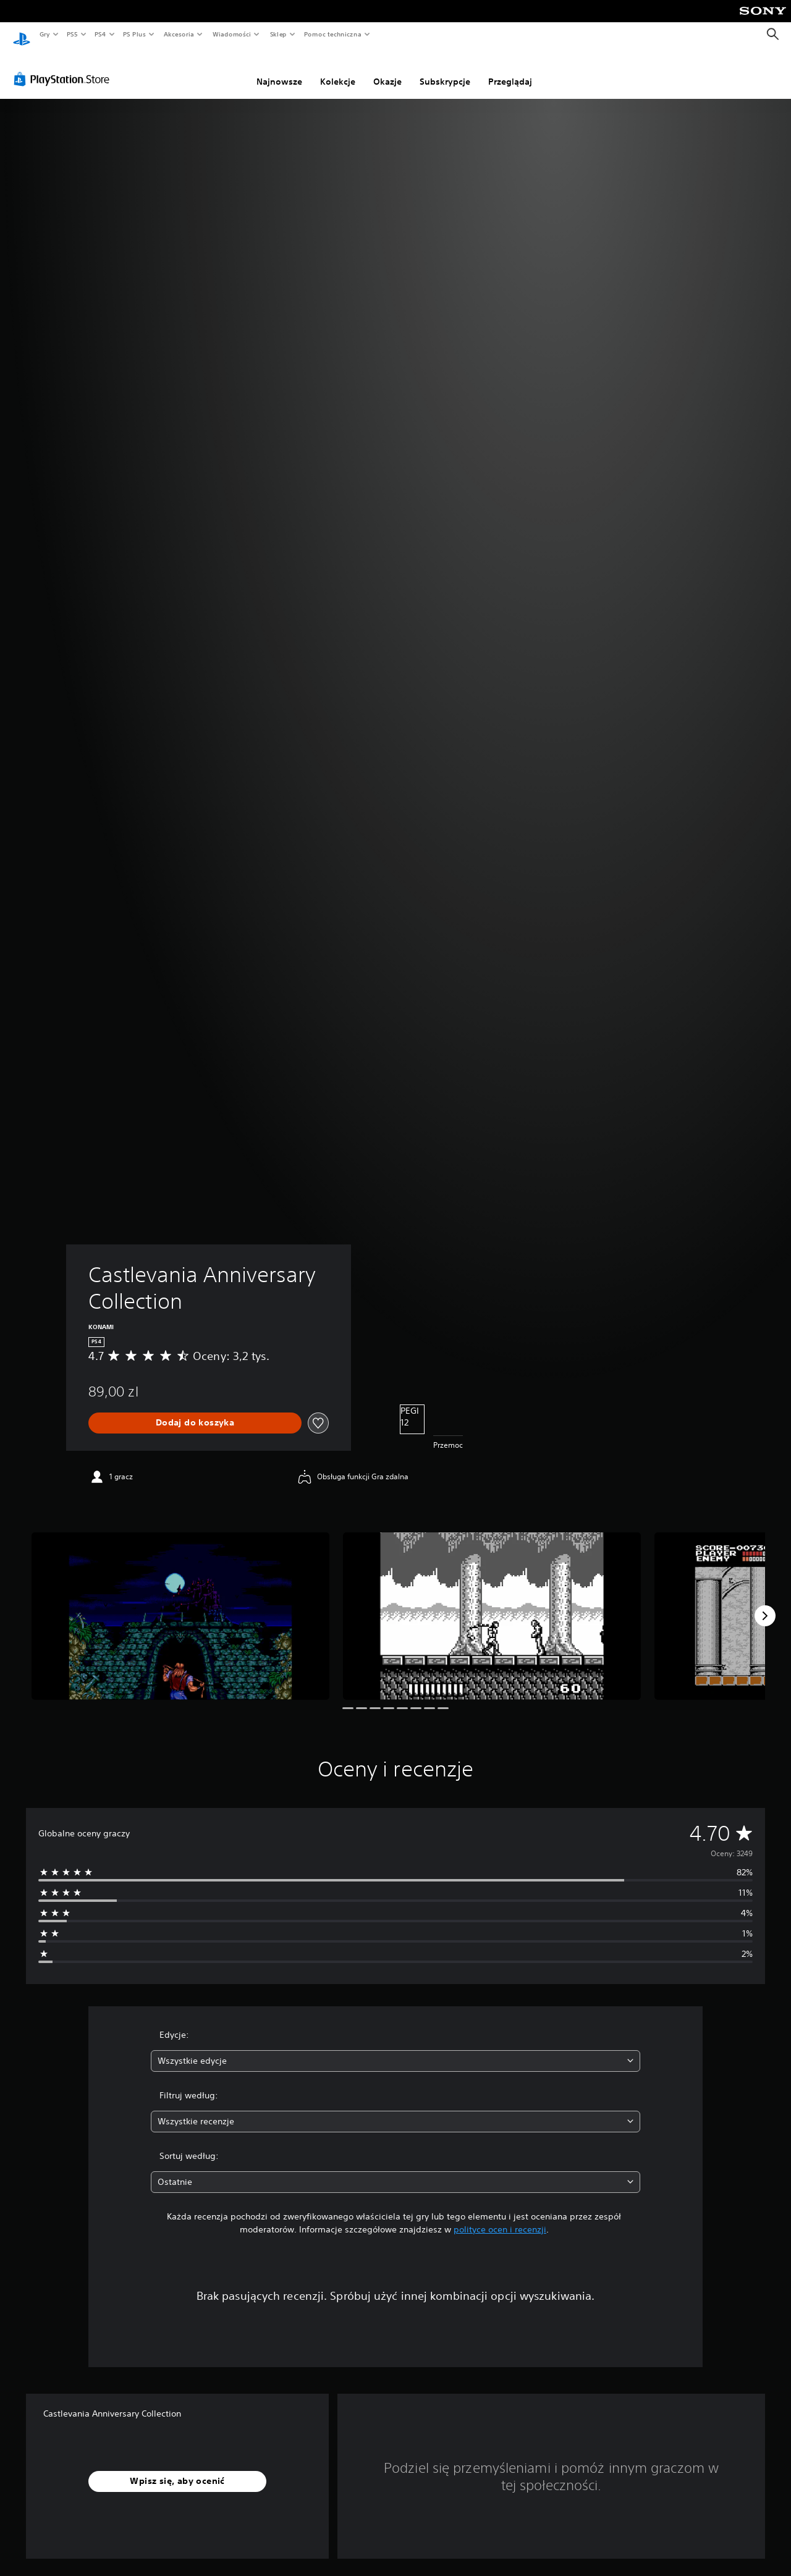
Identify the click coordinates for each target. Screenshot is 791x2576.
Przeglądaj (510, 69)
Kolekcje (337, 69)
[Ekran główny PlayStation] (21, 34)
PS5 (72, 34)
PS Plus (134, 34)
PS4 (101, 34)
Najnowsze (279, 69)
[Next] (765, 1604)
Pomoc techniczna (332, 34)
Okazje (387, 69)
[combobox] (396, 2049)
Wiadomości (231, 34)
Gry (44, 34)
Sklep (278, 34)
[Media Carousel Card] (180, 1604)
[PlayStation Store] (64, 67)
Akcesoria (179, 34)
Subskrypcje (445, 69)
